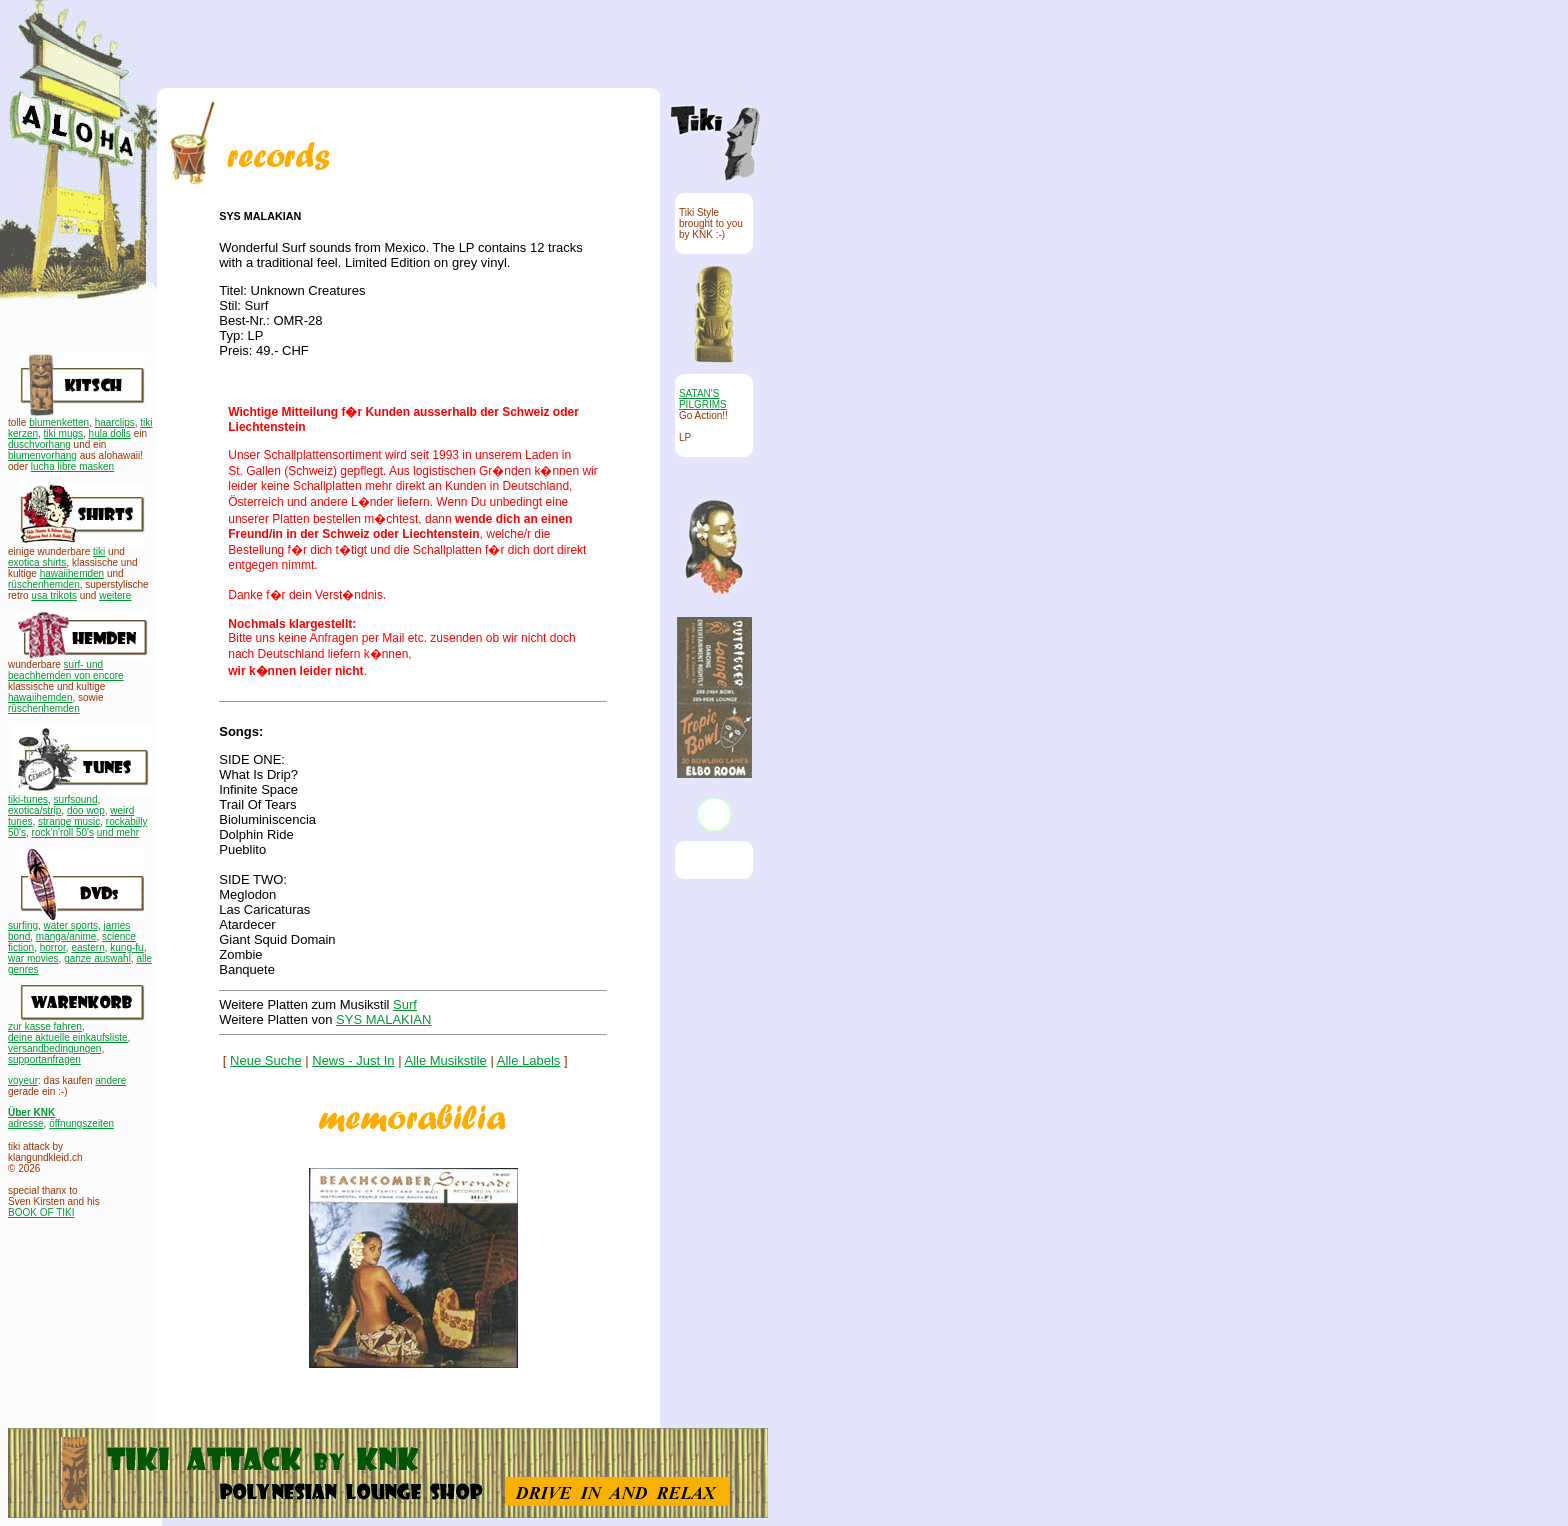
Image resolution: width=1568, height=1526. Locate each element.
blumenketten (59, 422)
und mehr (118, 832)
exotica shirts (37, 562)
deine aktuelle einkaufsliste (68, 1037)
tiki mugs (63, 433)
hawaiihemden (72, 573)
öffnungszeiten (81, 1123)
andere (110, 1080)
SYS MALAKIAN (383, 1019)
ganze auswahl (97, 958)
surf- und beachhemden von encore (66, 670)
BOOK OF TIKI (41, 1212)
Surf (405, 1004)
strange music (69, 821)
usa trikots (54, 595)
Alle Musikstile (446, 1060)
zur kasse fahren (45, 1026)
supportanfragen (44, 1059)
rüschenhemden (44, 584)
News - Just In (353, 1060)
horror (53, 947)
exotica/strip (34, 810)
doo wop (86, 810)
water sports (71, 925)
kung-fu (126, 947)
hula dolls (110, 433)
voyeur (23, 1080)
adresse (26, 1123)
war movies (33, 958)
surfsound (76, 799)
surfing (23, 925)
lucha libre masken (72, 466)
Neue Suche (266, 1060)
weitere (115, 595)
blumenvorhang (42, 455)
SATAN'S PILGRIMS (703, 399)
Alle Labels (529, 1060)
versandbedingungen (54, 1048)
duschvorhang (39, 444)
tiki (99, 551)
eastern (87, 947)
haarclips (115, 422)
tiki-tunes (28, 799)
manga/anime (66, 936)
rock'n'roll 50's (63, 832)
